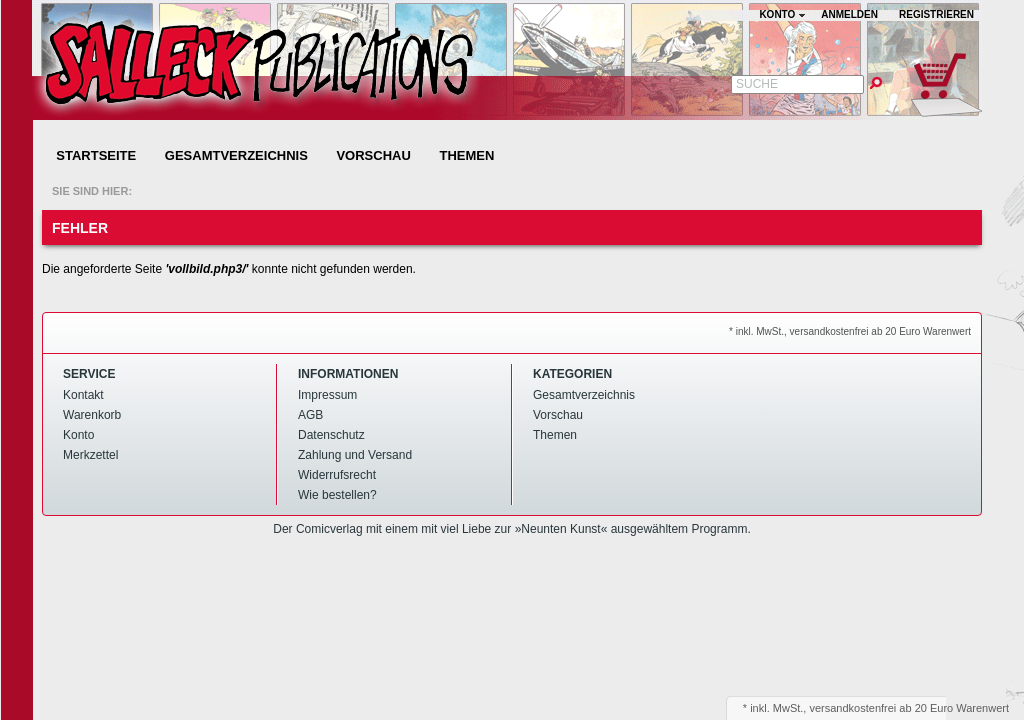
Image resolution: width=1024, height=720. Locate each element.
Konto (78, 435)
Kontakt (83, 395)
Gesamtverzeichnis (236, 155)
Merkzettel (90, 455)
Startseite (96, 155)
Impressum (327, 395)
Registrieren (936, 14)
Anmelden (849, 14)
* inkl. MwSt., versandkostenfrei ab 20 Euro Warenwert (850, 331)
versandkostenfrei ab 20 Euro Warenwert (909, 708)
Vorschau (373, 155)
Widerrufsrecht (337, 475)
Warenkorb (92, 415)
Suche (757, 84)
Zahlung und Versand (355, 455)
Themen (466, 155)
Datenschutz (331, 435)
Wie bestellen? (337, 495)
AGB (310, 415)
